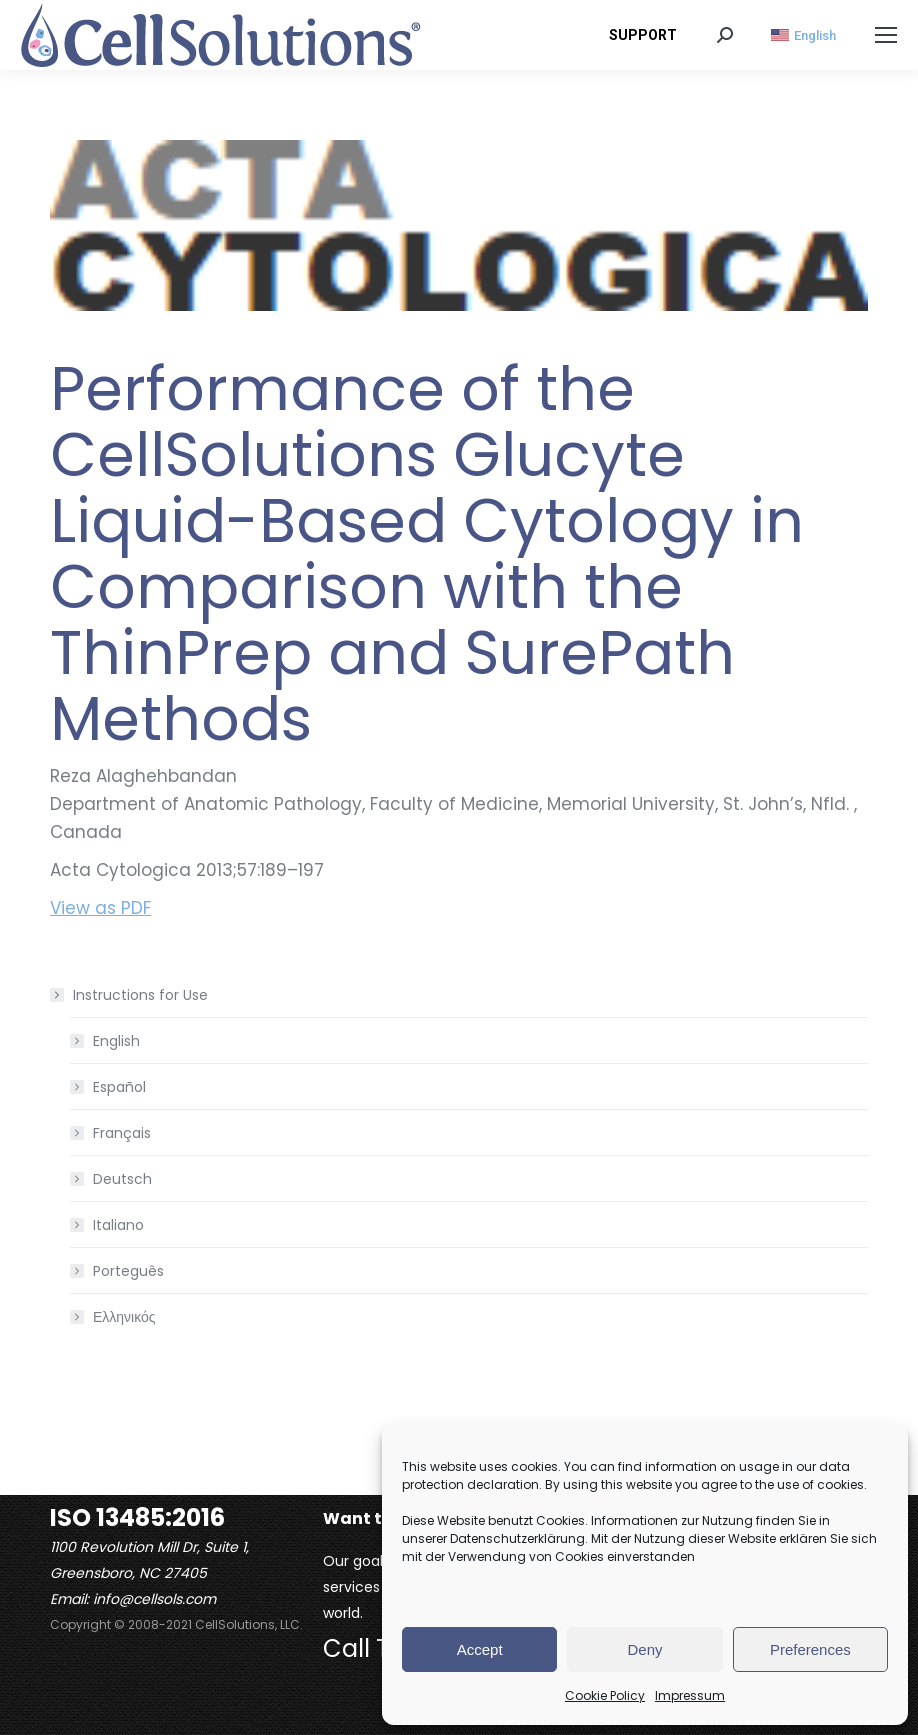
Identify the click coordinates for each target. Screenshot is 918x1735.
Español (119, 1087)
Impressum (690, 1695)
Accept (480, 1649)
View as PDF (100, 908)
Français (122, 1133)
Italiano (118, 1225)
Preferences (810, 1649)
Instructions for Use (130, 995)
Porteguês (128, 1271)
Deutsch (122, 1179)
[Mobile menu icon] (886, 35)
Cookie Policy (605, 1695)
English (116, 1041)
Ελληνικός (124, 1317)
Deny (644, 1649)
